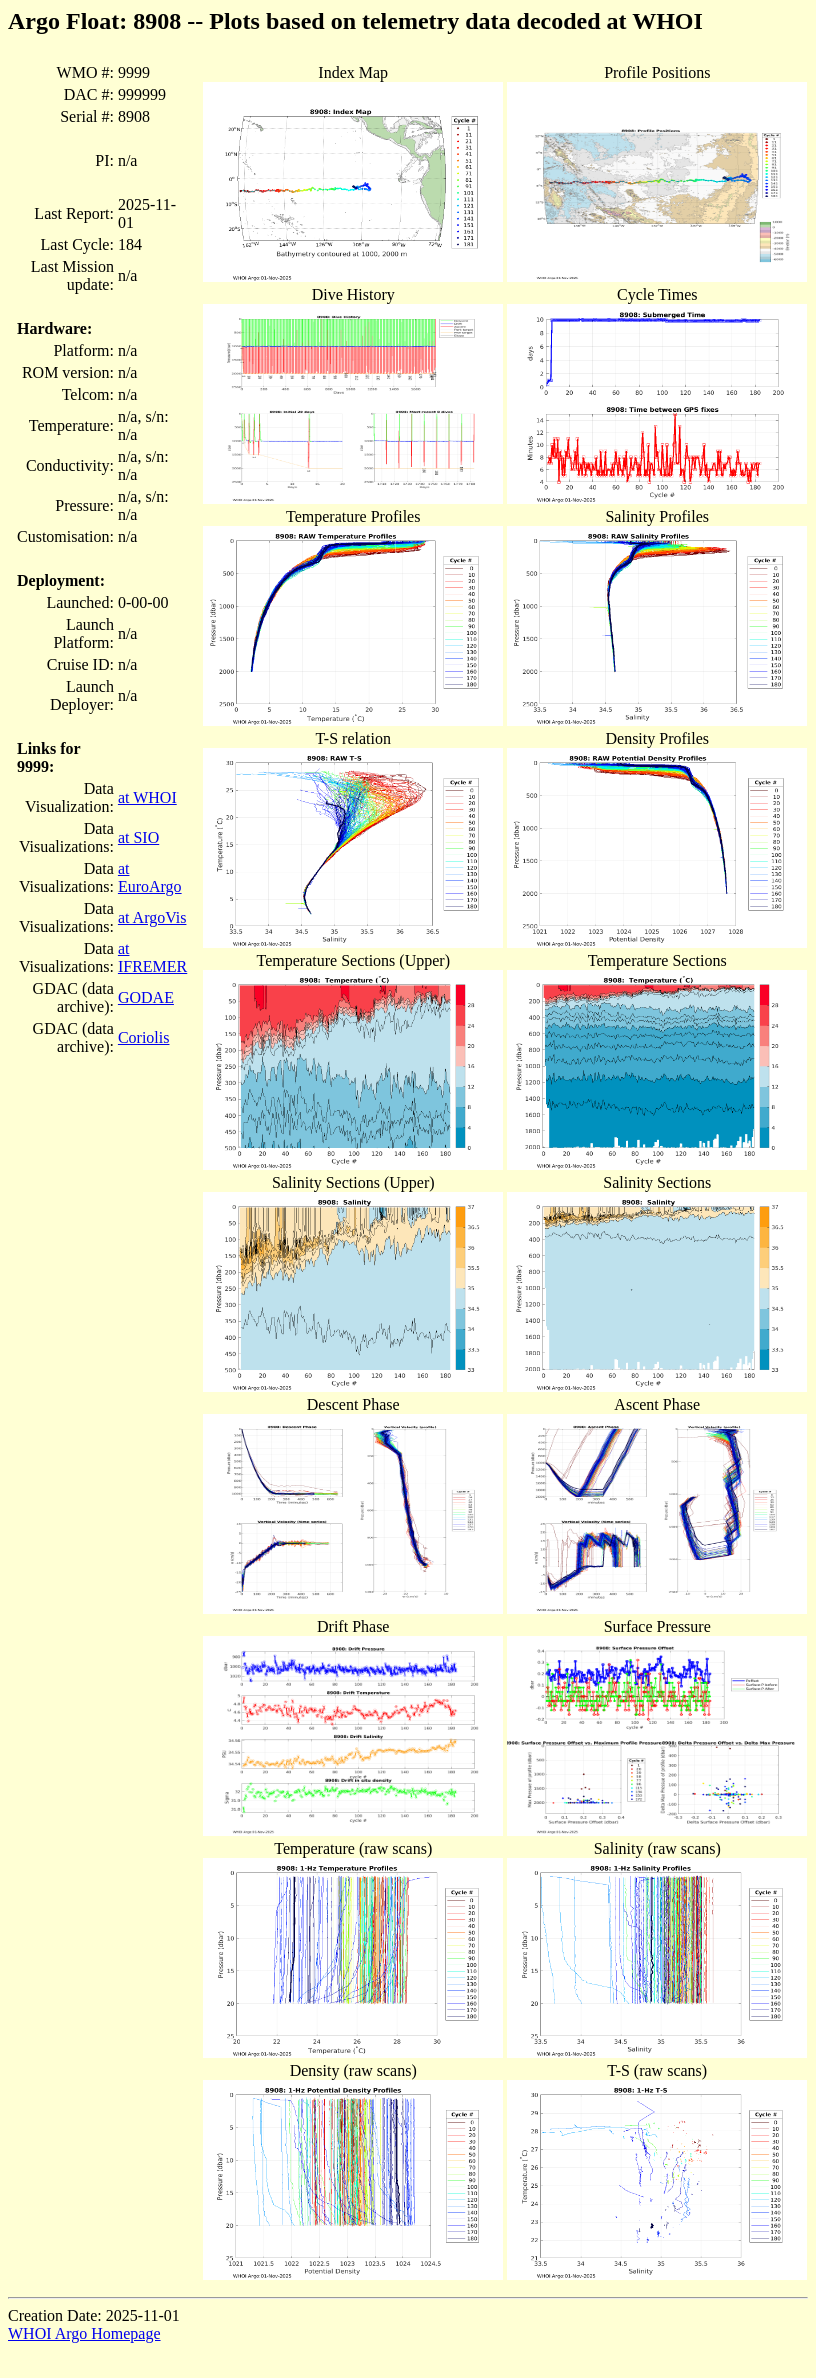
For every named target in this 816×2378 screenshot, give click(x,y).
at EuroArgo (150, 877)
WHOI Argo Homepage (84, 2333)
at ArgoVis (152, 917)
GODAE (146, 997)
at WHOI (147, 797)
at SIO (138, 837)
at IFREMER (152, 957)
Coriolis (144, 1037)
